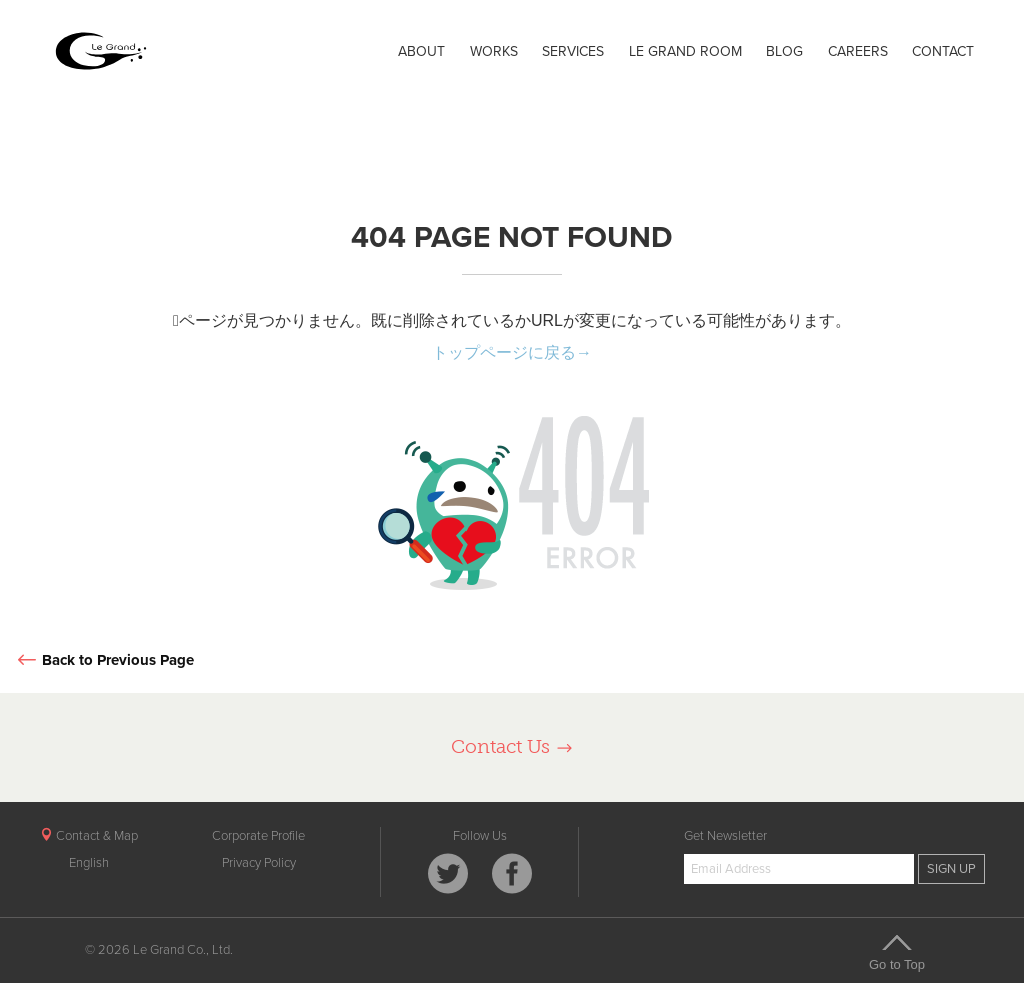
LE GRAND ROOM (685, 51)
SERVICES (573, 51)
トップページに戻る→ (512, 352)
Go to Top (897, 952)
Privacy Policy (259, 863)
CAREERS (858, 51)
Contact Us (512, 746)
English (89, 863)
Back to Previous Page (104, 661)
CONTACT (943, 51)
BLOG (784, 51)
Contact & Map (89, 836)
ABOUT (421, 51)
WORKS (494, 51)
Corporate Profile (258, 836)
